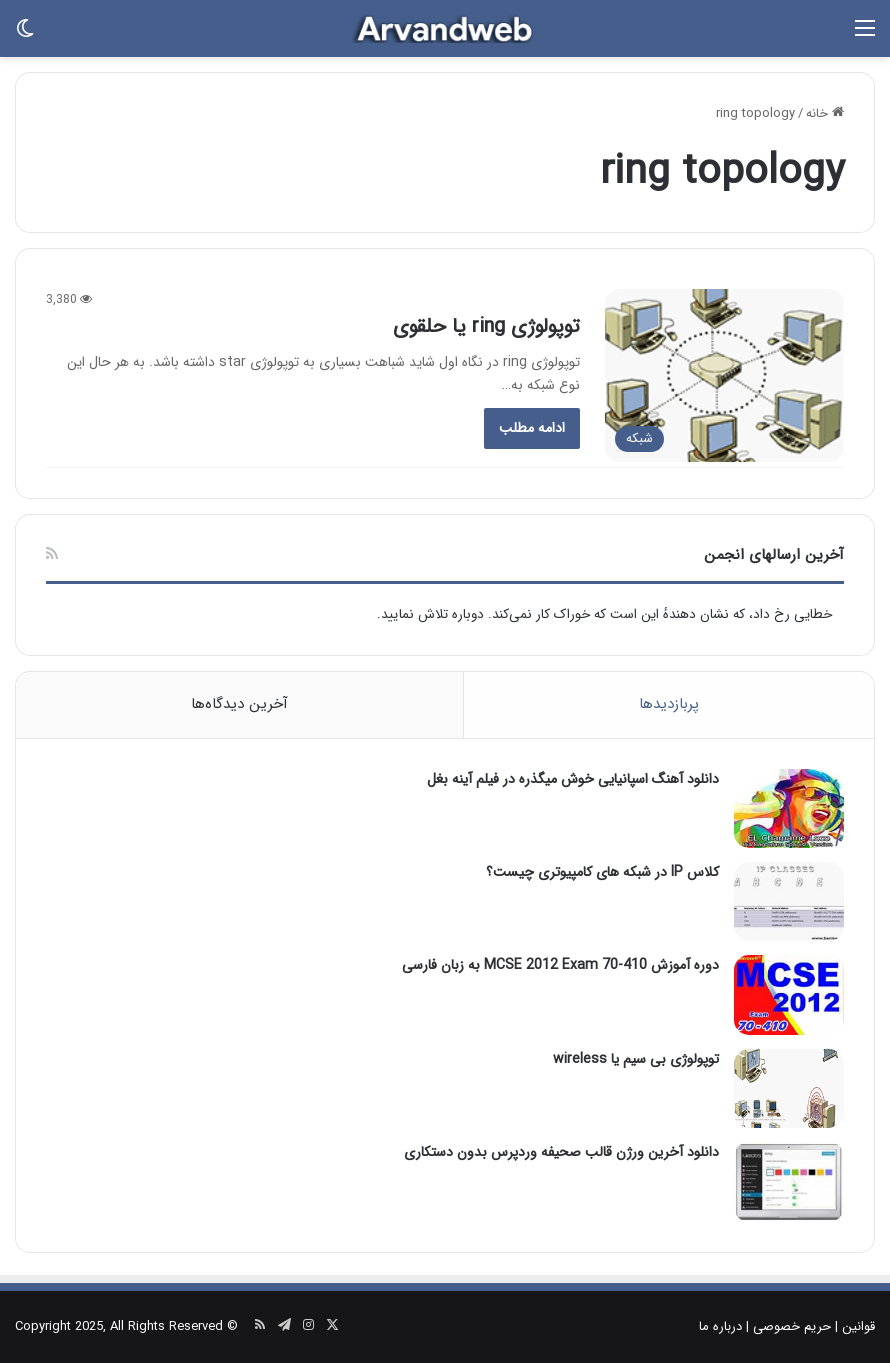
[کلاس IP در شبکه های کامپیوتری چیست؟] (789, 901)
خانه (825, 113)
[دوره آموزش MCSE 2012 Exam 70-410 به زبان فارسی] (789, 994)
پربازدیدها (669, 704)
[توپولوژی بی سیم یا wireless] (789, 1088)
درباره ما (720, 1326)
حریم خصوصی (792, 1326)
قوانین (858, 1326)
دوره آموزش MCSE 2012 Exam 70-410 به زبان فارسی (560, 965)
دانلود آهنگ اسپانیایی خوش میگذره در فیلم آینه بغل (573, 779)
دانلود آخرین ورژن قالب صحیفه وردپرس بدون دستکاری (561, 1152)
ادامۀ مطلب (532, 428)
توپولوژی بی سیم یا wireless (636, 1059)
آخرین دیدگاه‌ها (239, 704)
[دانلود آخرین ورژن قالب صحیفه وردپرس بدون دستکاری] (789, 1181)
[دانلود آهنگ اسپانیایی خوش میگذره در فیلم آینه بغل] (789, 808)
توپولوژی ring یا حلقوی (486, 326)
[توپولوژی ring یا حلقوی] (724, 375)
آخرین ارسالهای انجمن (774, 555)
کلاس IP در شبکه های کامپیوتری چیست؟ (602, 872)
